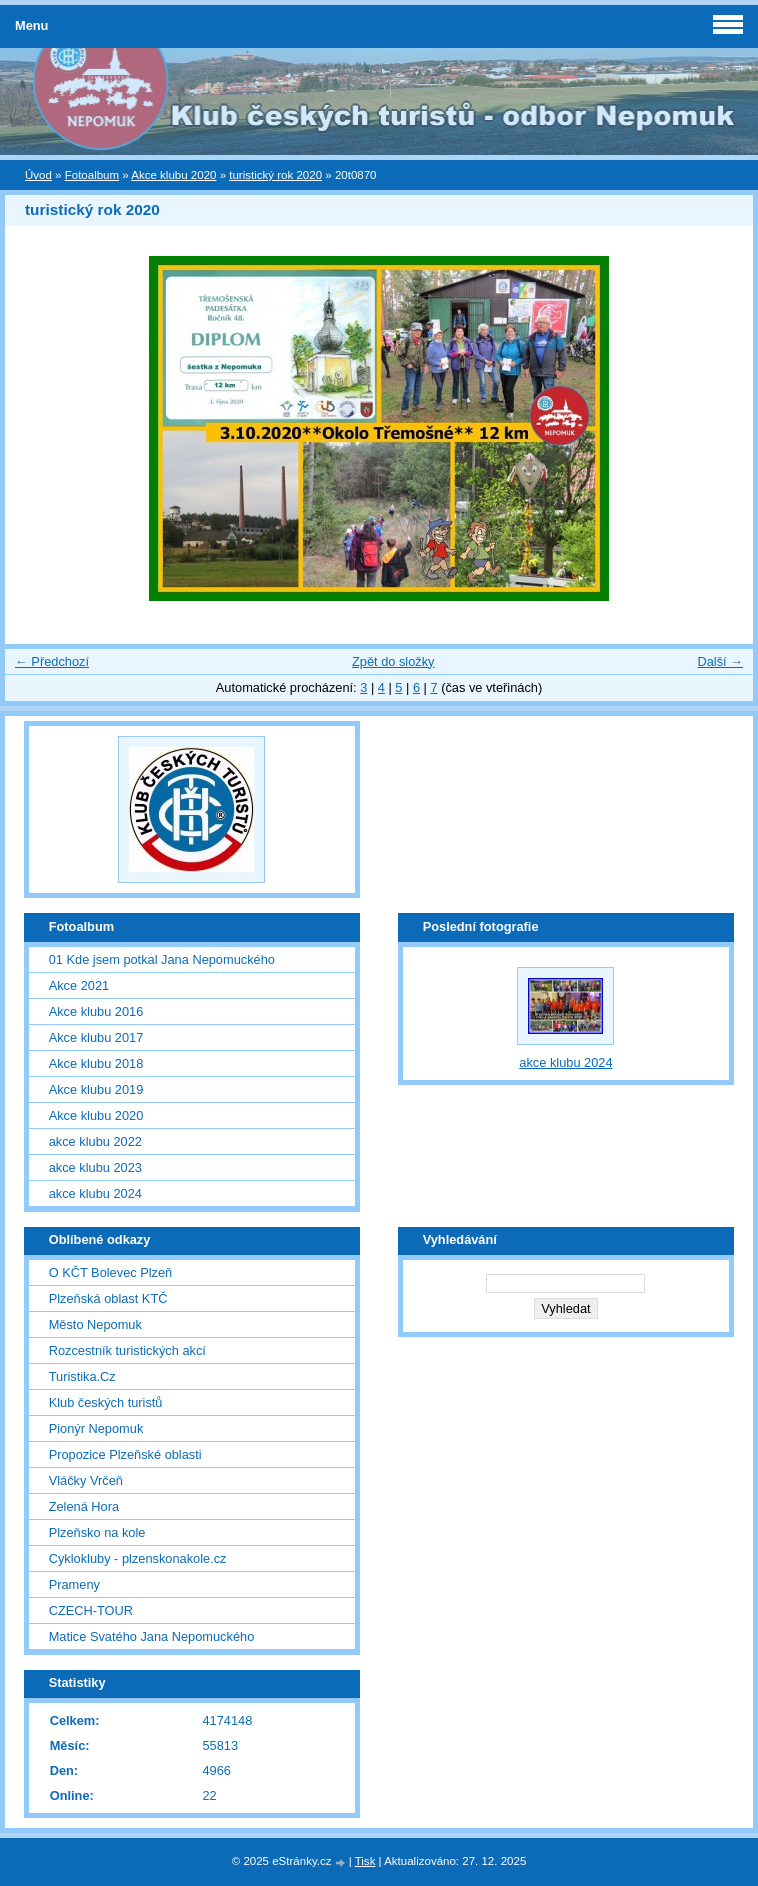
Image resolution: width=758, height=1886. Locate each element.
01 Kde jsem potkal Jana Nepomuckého (162, 959)
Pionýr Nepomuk (96, 1428)
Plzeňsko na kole (97, 1532)
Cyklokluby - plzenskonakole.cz (138, 1558)
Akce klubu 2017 (96, 1037)
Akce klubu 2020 (173, 175)
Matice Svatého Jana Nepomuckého (152, 1636)
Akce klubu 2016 (96, 1011)
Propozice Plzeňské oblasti (125, 1454)
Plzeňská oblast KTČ (108, 1298)
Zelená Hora (84, 1506)
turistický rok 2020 (275, 175)
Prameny (74, 1584)
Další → (720, 661)
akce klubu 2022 (95, 1141)
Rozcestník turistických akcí (127, 1350)
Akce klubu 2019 (96, 1089)
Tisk (365, 1861)
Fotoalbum (92, 175)
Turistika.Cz (82, 1376)
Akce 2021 (79, 985)
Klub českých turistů (106, 1402)
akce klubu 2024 (95, 1193)
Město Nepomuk (95, 1324)
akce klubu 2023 (95, 1167)
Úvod (38, 175)
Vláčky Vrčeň (86, 1480)
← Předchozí (52, 661)
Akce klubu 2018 (96, 1063)
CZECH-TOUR (91, 1610)
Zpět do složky (393, 661)
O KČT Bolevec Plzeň (111, 1272)
